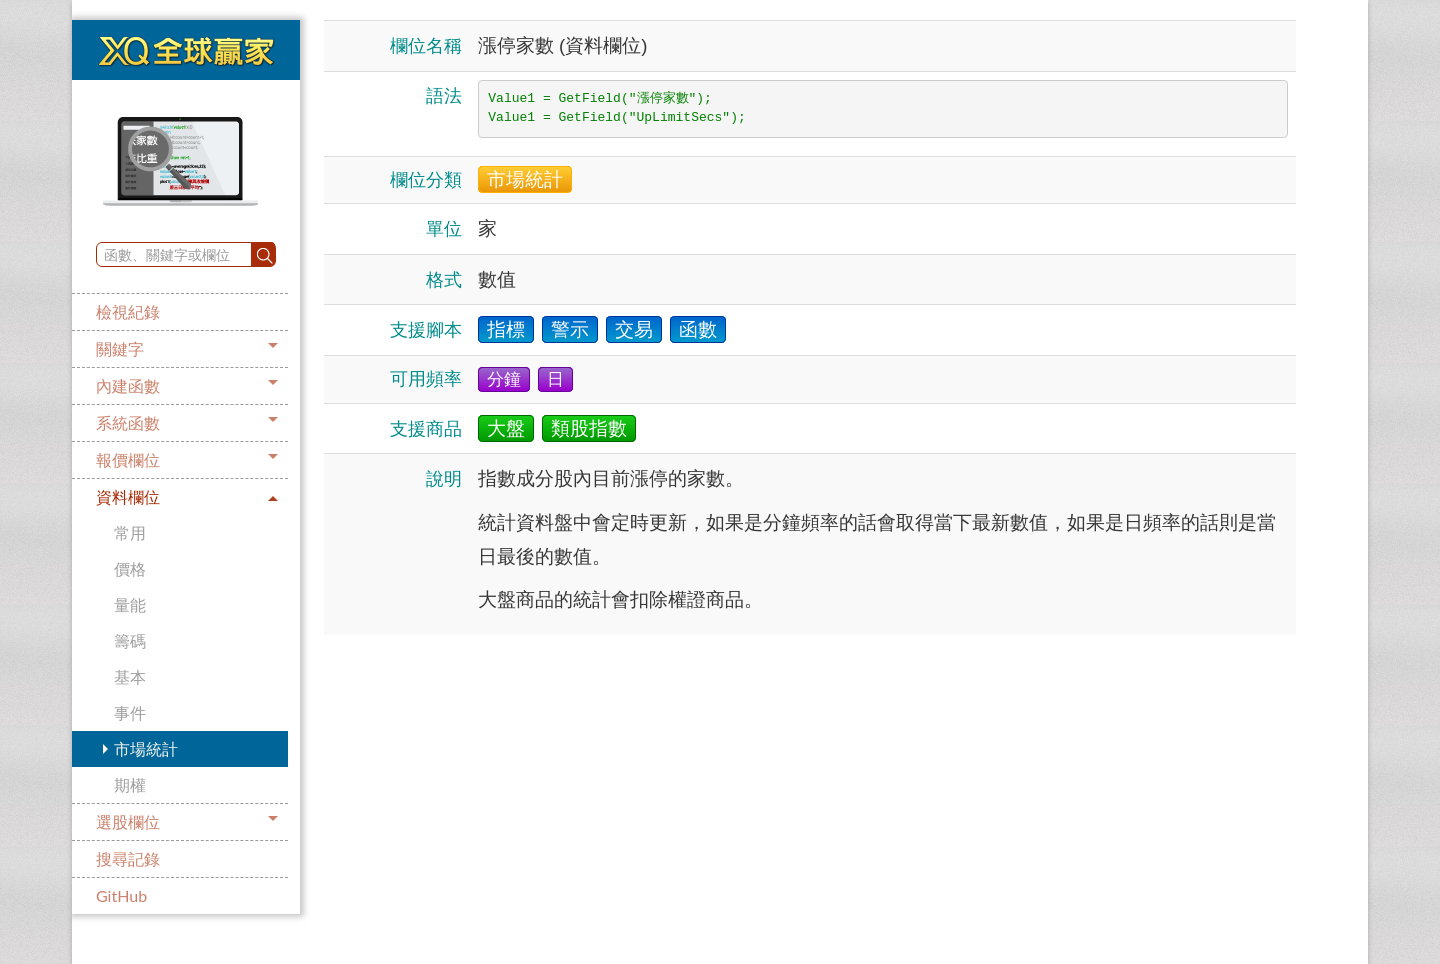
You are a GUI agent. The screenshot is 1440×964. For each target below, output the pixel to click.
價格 (130, 568)
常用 (130, 532)
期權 (130, 784)
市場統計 (146, 748)
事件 (130, 712)
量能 (130, 604)
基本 (130, 676)
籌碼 (130, 640)
